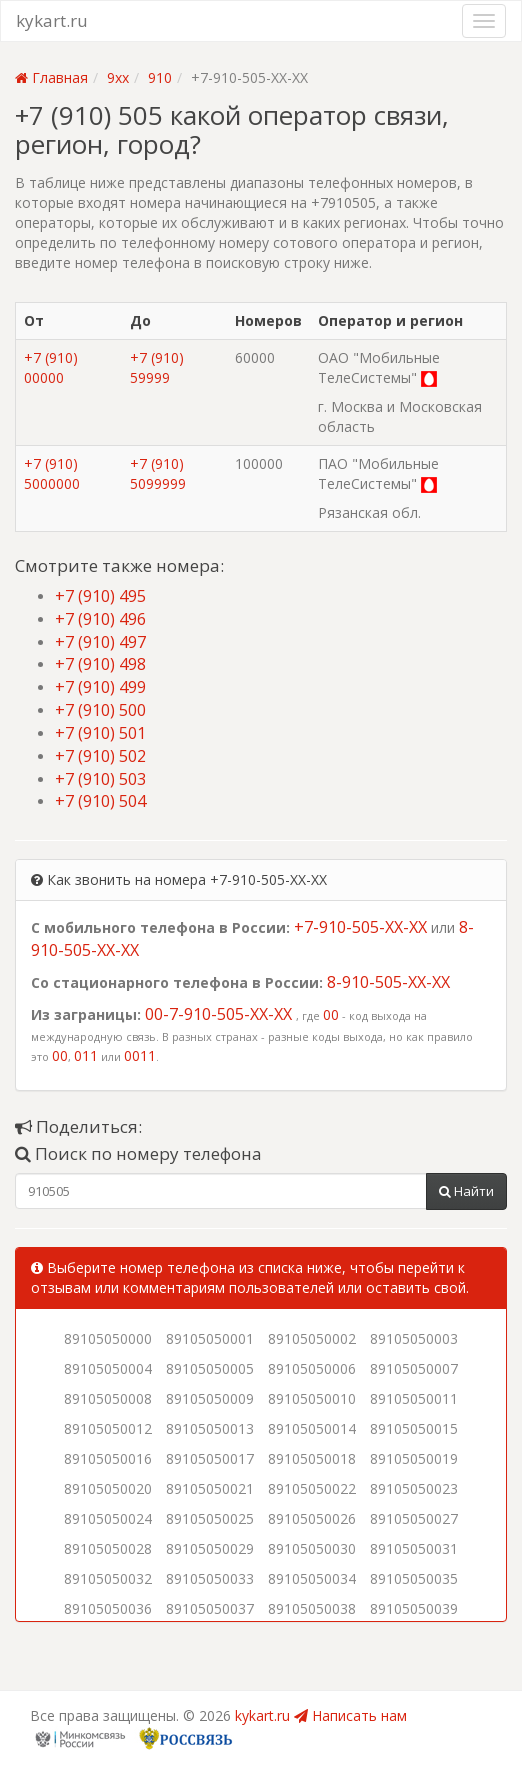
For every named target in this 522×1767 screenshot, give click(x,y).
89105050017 (210, 1458)
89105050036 (108, 1608)
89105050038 (312, 1608)
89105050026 (312, 1518)
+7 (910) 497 (100, 642)
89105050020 (108, 1488)
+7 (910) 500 (100, 710)
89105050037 (210, 1608)
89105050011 (414, 1398)
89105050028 (108, 1548)
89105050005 (210, 1368)
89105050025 (210, 1518)
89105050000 (108, 1338)
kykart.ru (52, 20)
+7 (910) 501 (100, 733)
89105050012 (108, 1428)
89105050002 (312, 1338)
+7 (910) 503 (100, 779)
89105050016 (108, 1458)
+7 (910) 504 (100, 801)
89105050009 (210, 1398)
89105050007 (414, 1368)
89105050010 (312, 1398)
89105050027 (414, 1518)
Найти (466, 1191)
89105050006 (312, 1368)
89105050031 (414, 1548)
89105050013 (210, 1428)
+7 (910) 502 (100, 756)
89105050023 (414, 1488)
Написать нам (350, 1715)
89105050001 (210, 1338)
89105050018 (312, 1458)
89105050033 (210, 1578)
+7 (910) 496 (100, 619)
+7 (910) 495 (100, 596)
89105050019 (414, 1458)
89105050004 (108, 1368)
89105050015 (414, 1428)
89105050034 (312, 1578)
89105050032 (108, 1578)
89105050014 (312, 1428)
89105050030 (312, 1548)
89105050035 (414, 1578)
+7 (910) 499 (100, 687)
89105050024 (108, 1518)
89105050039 (414, 1608)
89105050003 (414, 1338)
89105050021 (210, 1488)
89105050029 (210, 1548)
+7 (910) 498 (100, 664)
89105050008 (108, 1398)
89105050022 (312, 1488)
